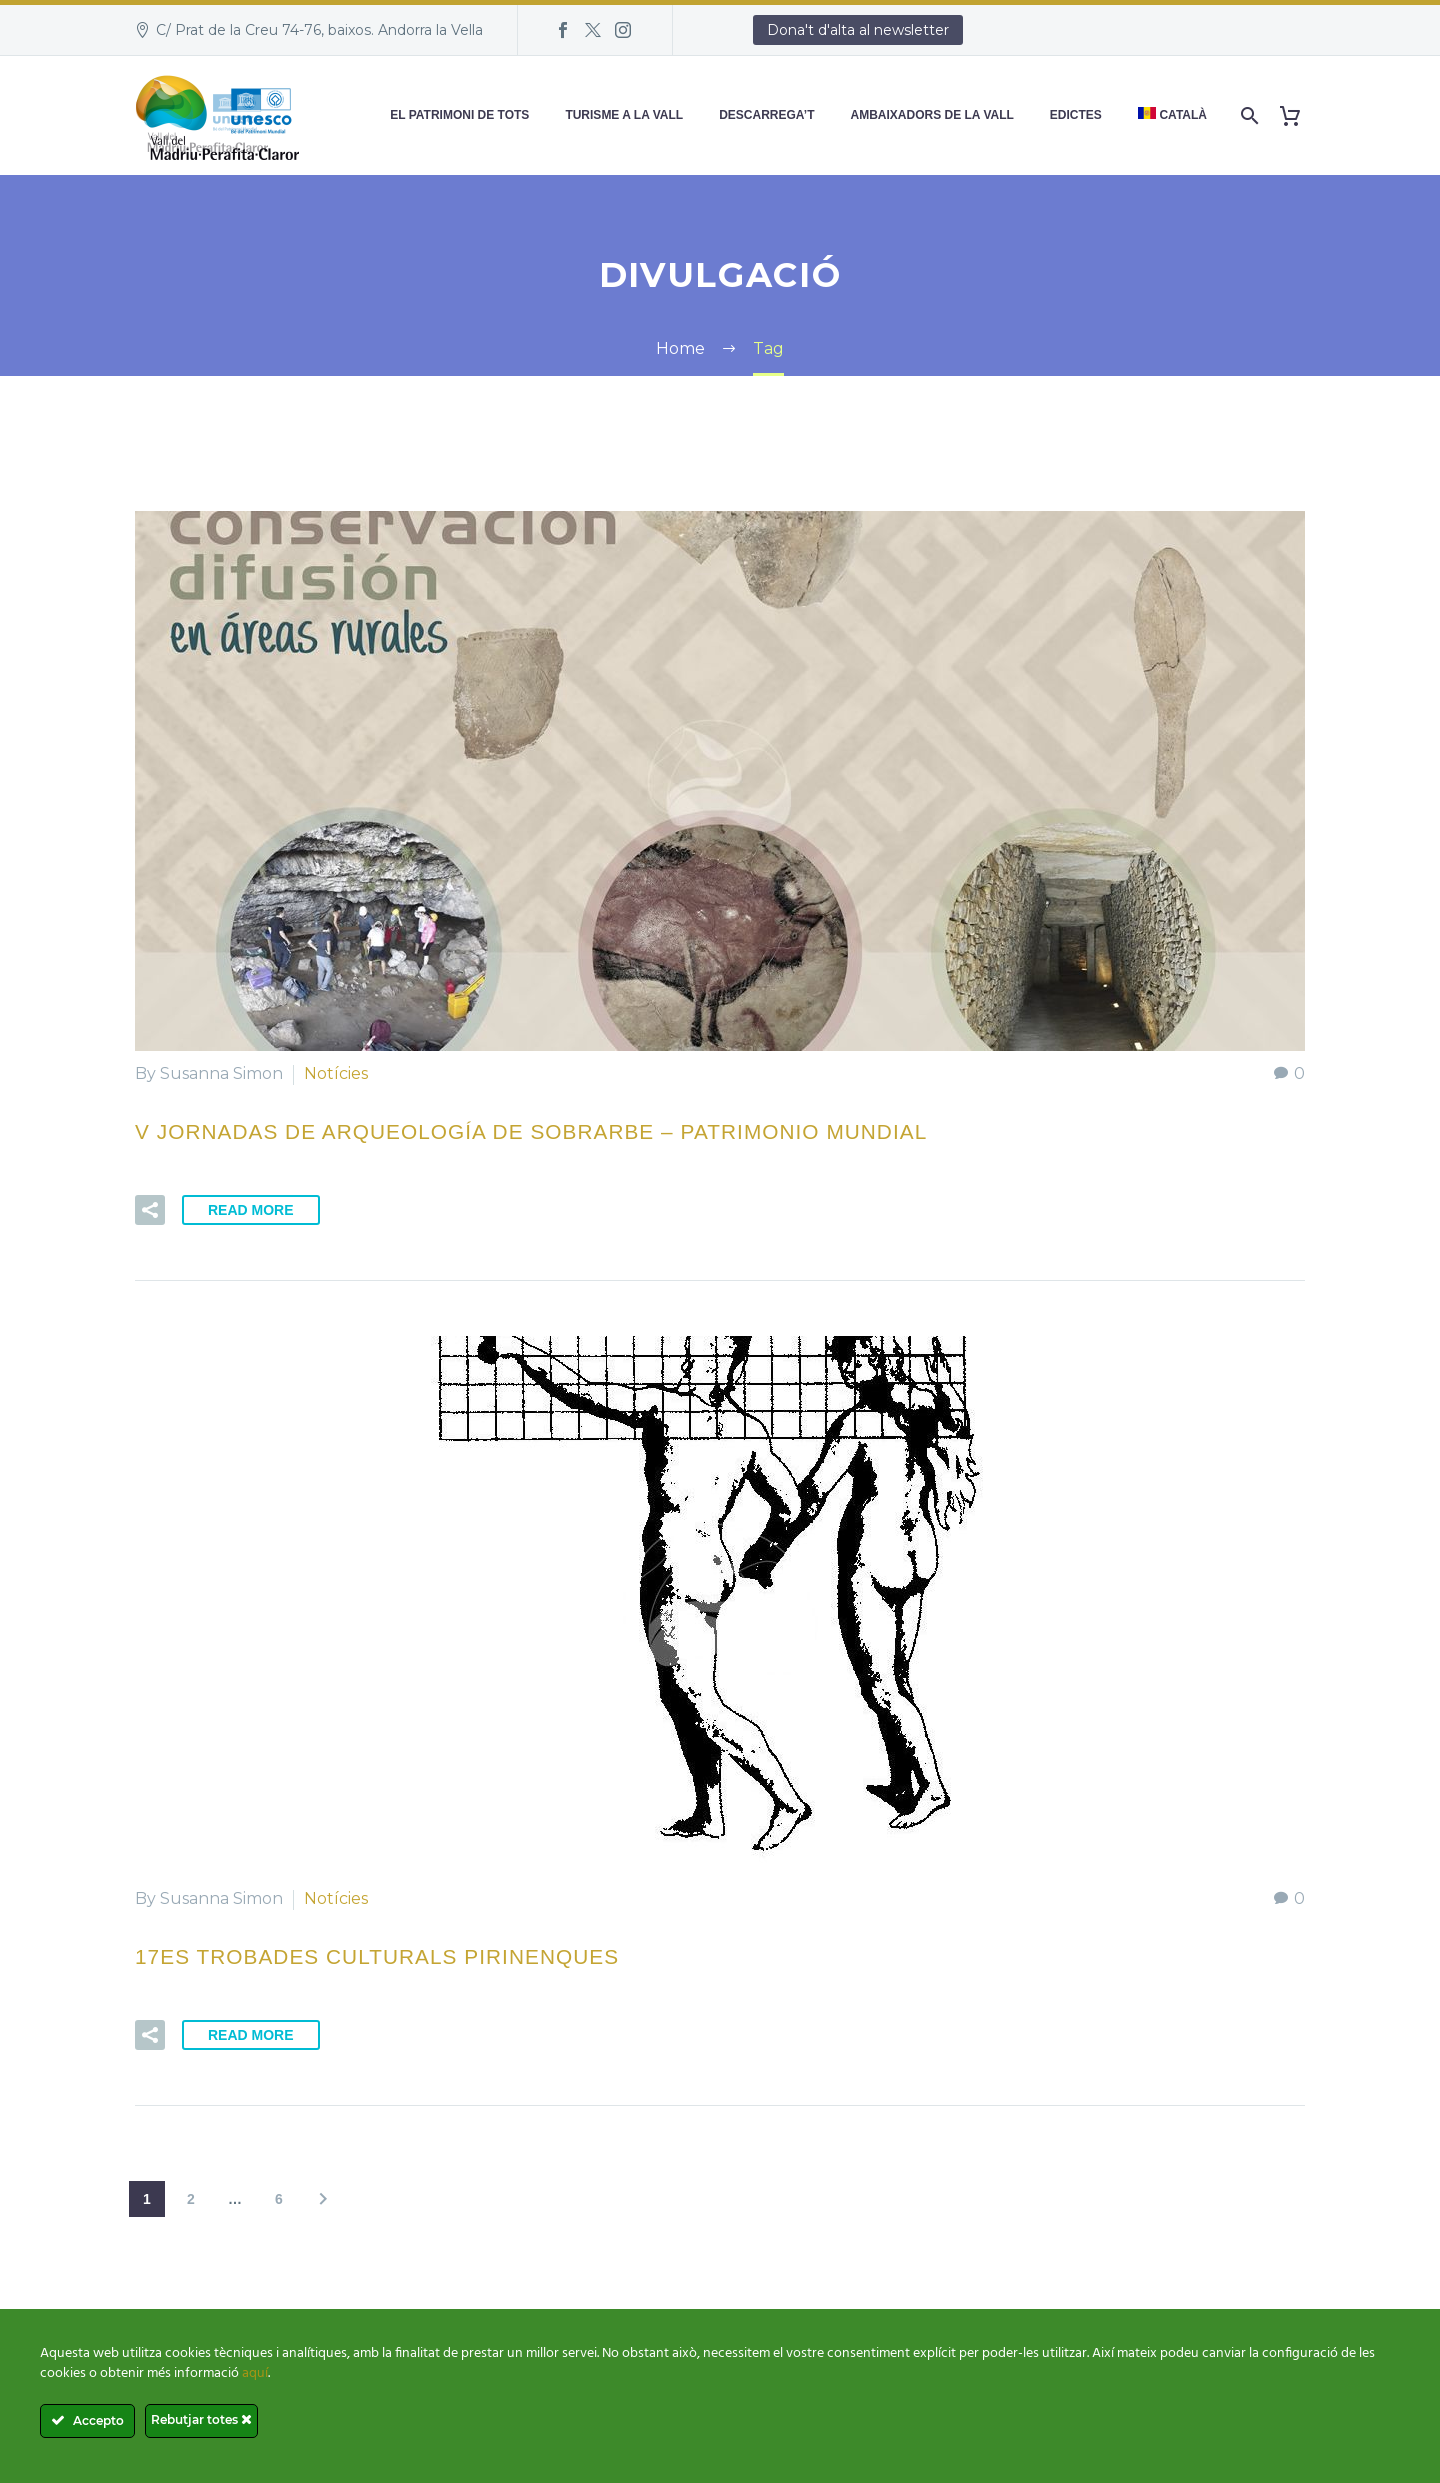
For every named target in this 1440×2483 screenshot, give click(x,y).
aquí (255, 2373)
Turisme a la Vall (624, 115)
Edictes (1076, 115)
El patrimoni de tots (459, 115)
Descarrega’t (766, 115)
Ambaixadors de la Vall (932, 115)
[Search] (1247, 115)
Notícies (336, 1073)
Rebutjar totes (201, 2419)
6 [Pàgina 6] (279, 2199)
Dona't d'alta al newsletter (858, 30)
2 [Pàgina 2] (191, 2199)
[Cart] (1297, 115)
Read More (251, 1210)
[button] (150, 1210)
